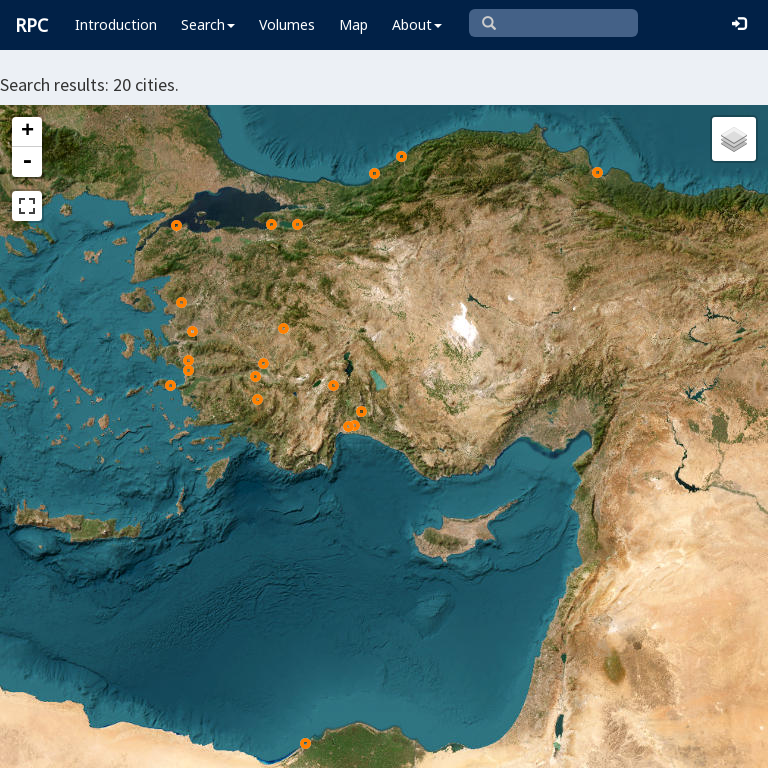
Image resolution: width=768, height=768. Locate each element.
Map (353, 24)
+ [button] (27, 132)
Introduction (116, 24)
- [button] (27, 162)
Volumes (287, 24)
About (417, 24)
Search (208, 24)
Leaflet (48, 744)
